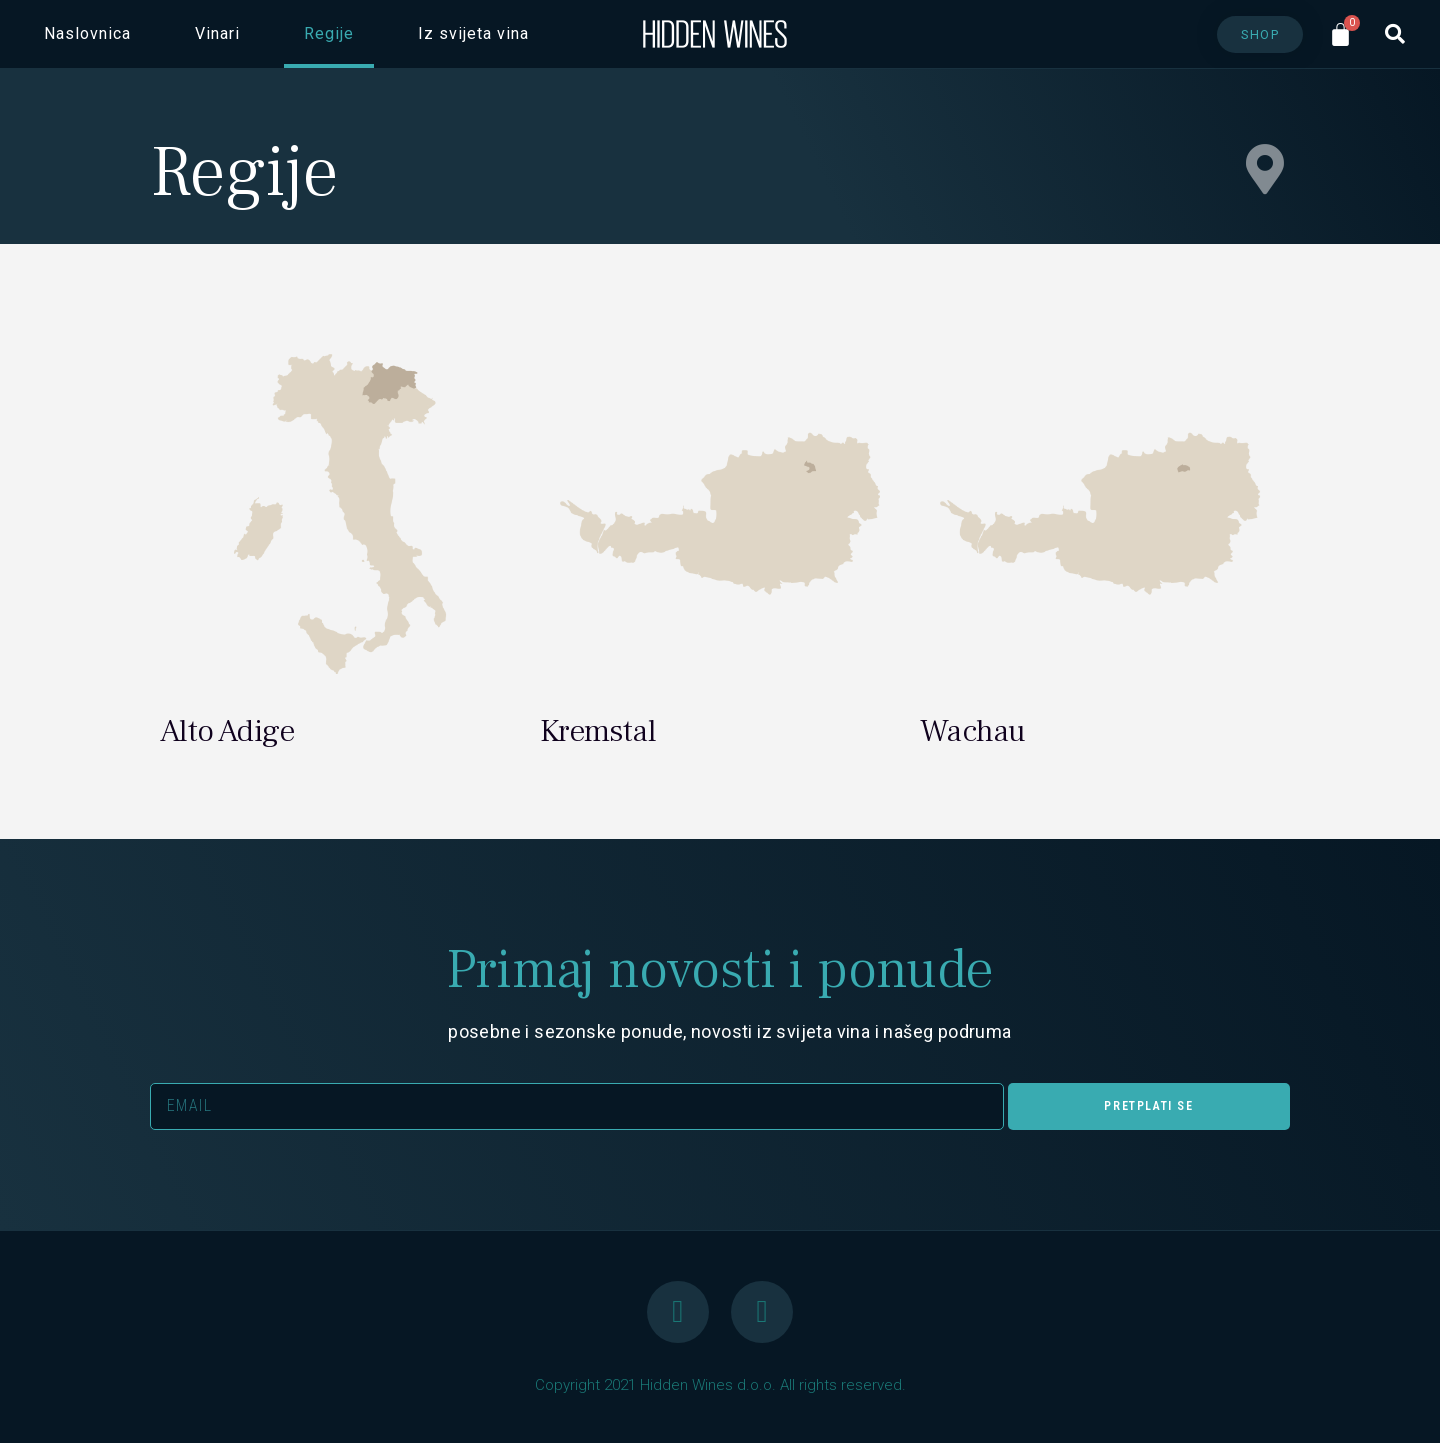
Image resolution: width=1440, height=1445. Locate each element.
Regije (329, 33)
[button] (1260, 34)
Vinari (217, 33)
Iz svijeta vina (473, 33)
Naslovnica (87, 33)
